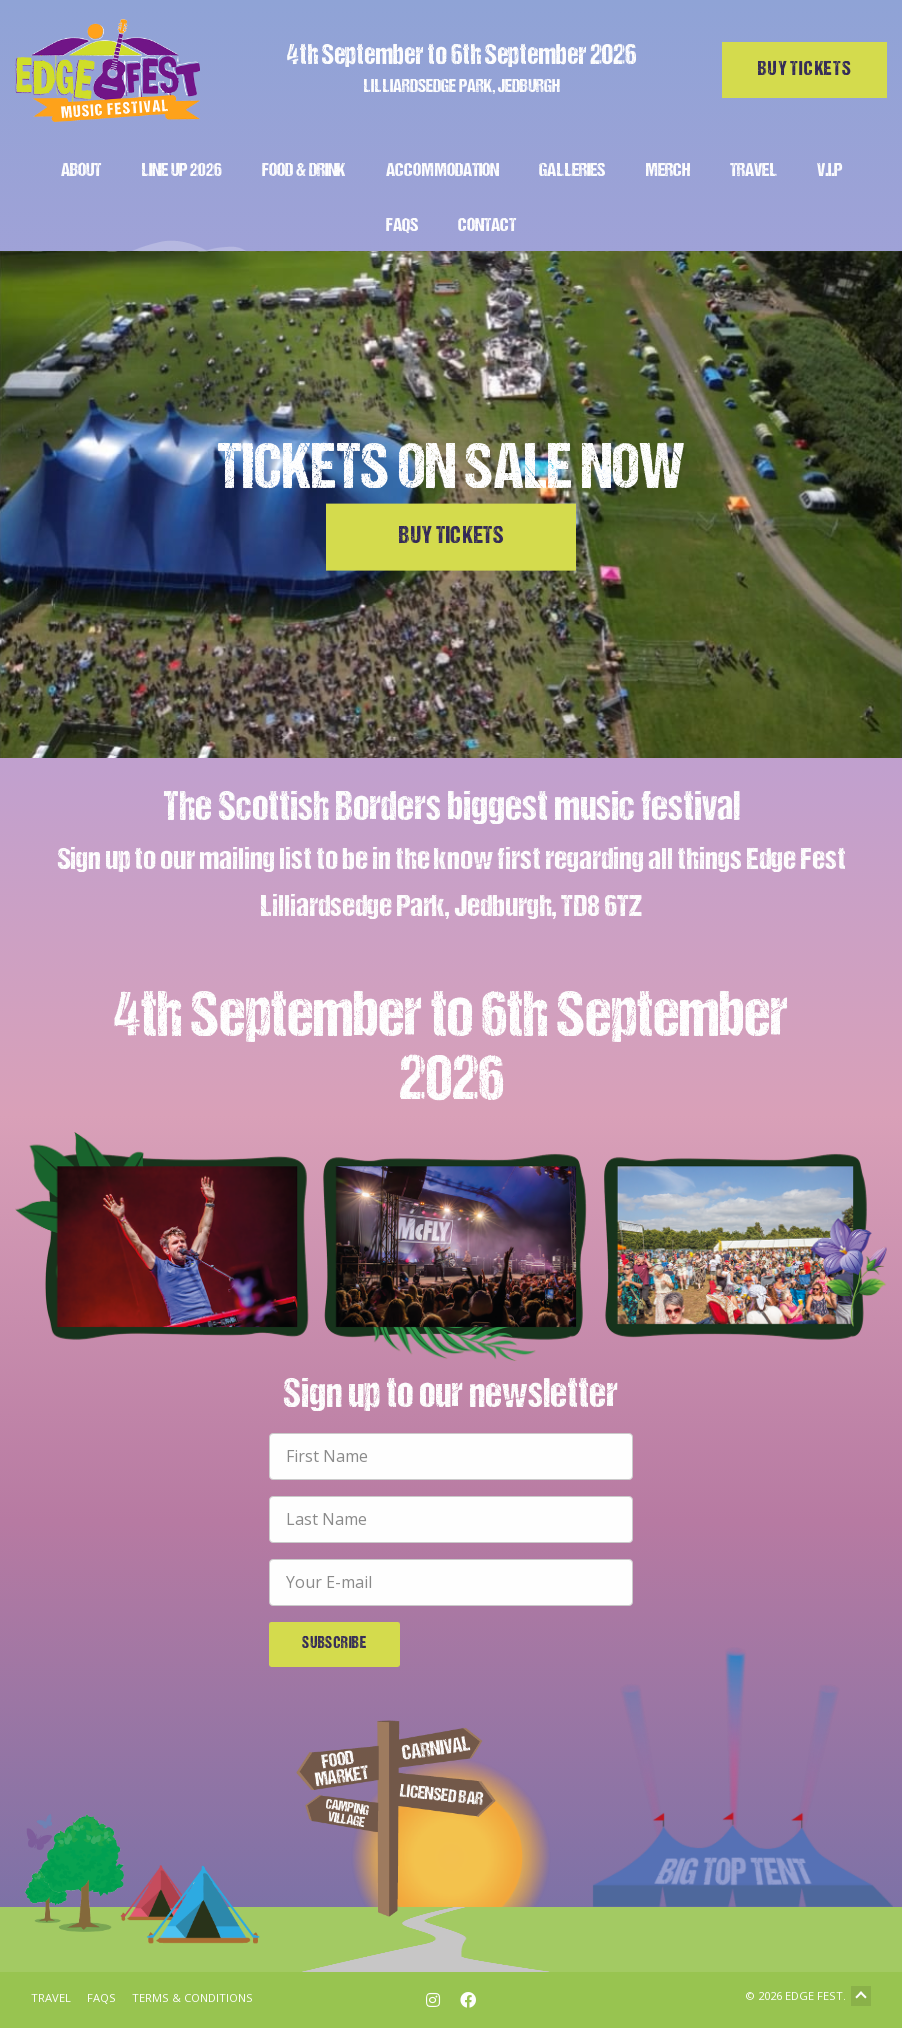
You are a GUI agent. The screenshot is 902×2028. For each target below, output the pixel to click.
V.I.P (829, 171)
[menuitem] (81, 168)
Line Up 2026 (181, 171)
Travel (753, 171)
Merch (667, 171)
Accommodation (442, 171)
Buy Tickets (451, 537)
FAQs (402, 226)
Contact (487, 226)
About (81, 171)
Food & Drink (304, 171)
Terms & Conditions (192, 1997)
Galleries (572, 171)
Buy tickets (805, 70)
